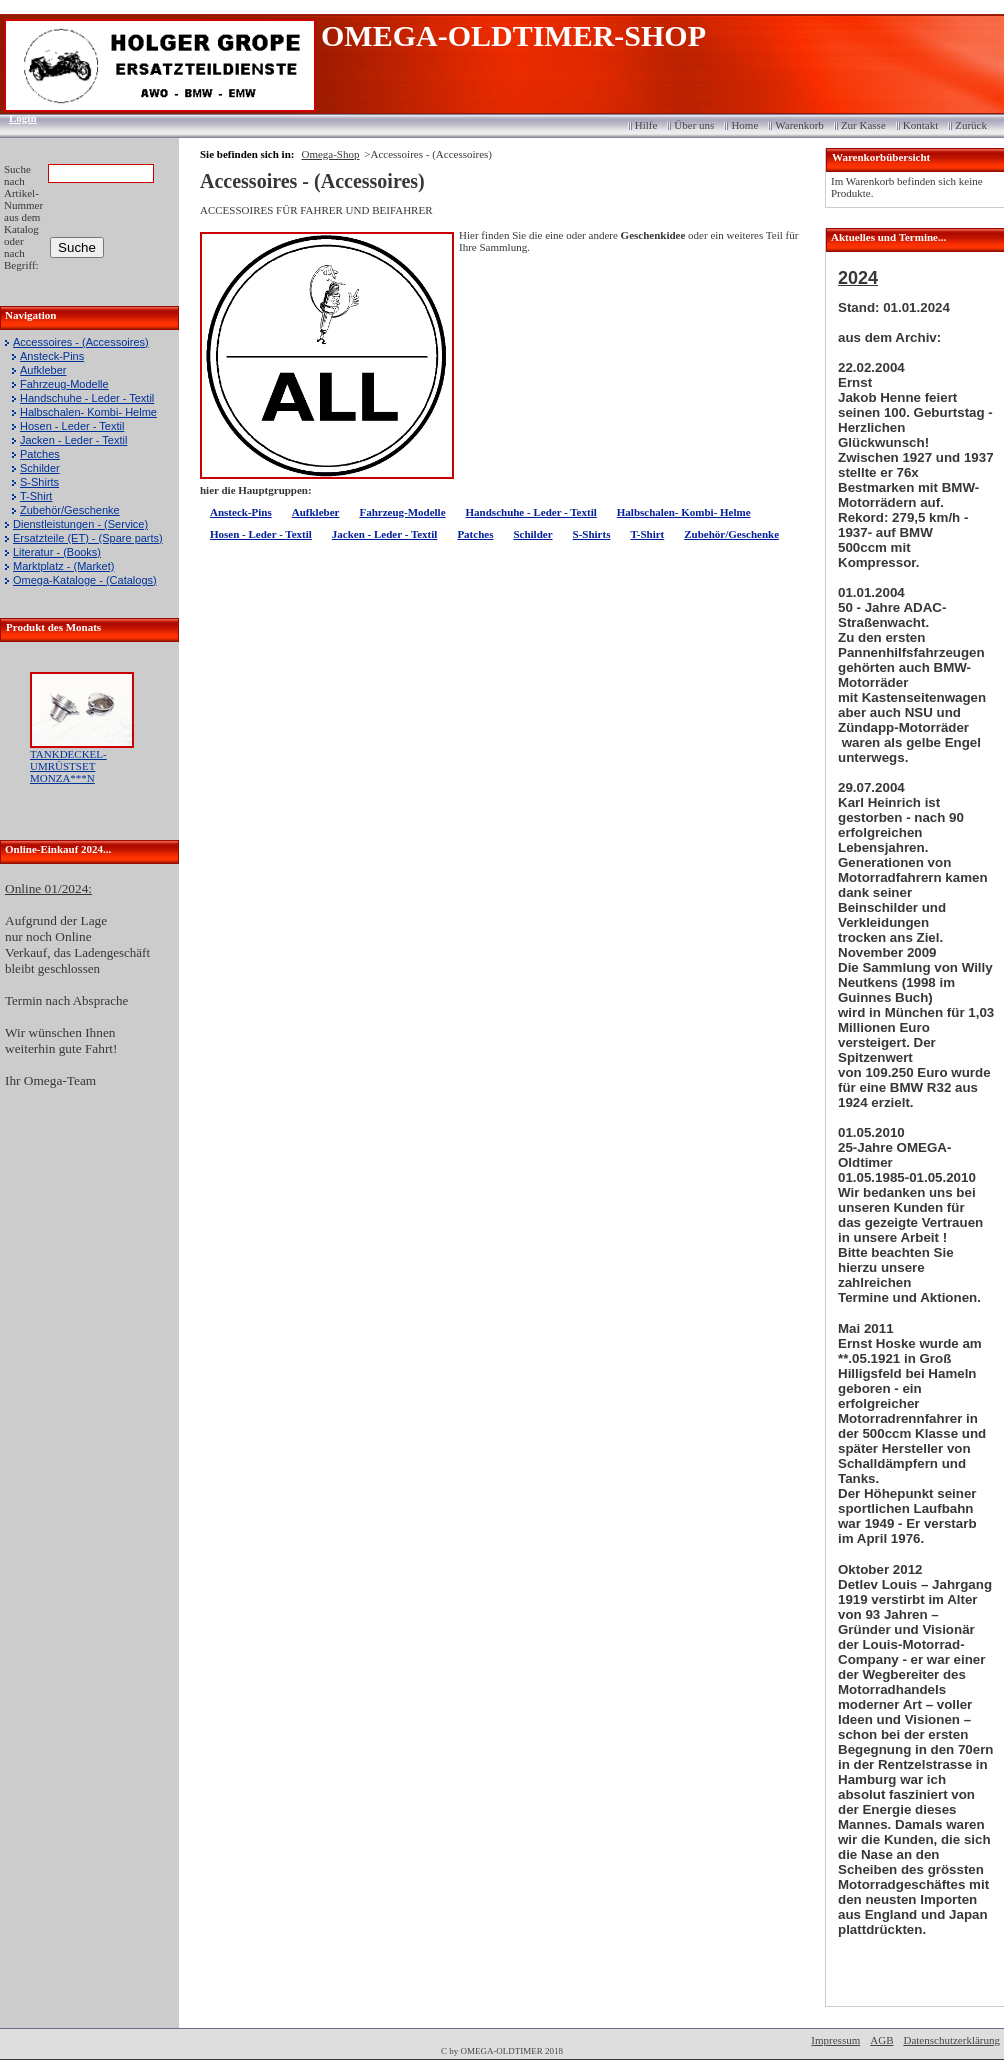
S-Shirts (39, 482)
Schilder (40, 468)
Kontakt (920, 125)
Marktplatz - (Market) (63, 566)
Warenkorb (799, 125)
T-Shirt (36, 496)
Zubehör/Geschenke (70, 510)
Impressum (835, 2040)
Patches (40, 454)
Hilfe (646, 125)
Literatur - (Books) (57, 552)
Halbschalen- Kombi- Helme (88, 412)
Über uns (694, 125)
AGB (881, 2040)
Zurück (971, 125)
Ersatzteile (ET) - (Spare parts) (88, 538)
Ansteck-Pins (52, 356)
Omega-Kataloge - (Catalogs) (85, 580)
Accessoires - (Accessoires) (81, 342)
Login (16, 118)
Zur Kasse (863, 125)
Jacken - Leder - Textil (73, 440)
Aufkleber (43, 370)
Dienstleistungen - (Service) (80, 524)
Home (744, 125)
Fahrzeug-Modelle (64, 384)
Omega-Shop (330, 154)
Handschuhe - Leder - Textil (87, 398)
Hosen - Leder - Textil (72, 426)
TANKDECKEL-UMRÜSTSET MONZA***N (68, 766)
